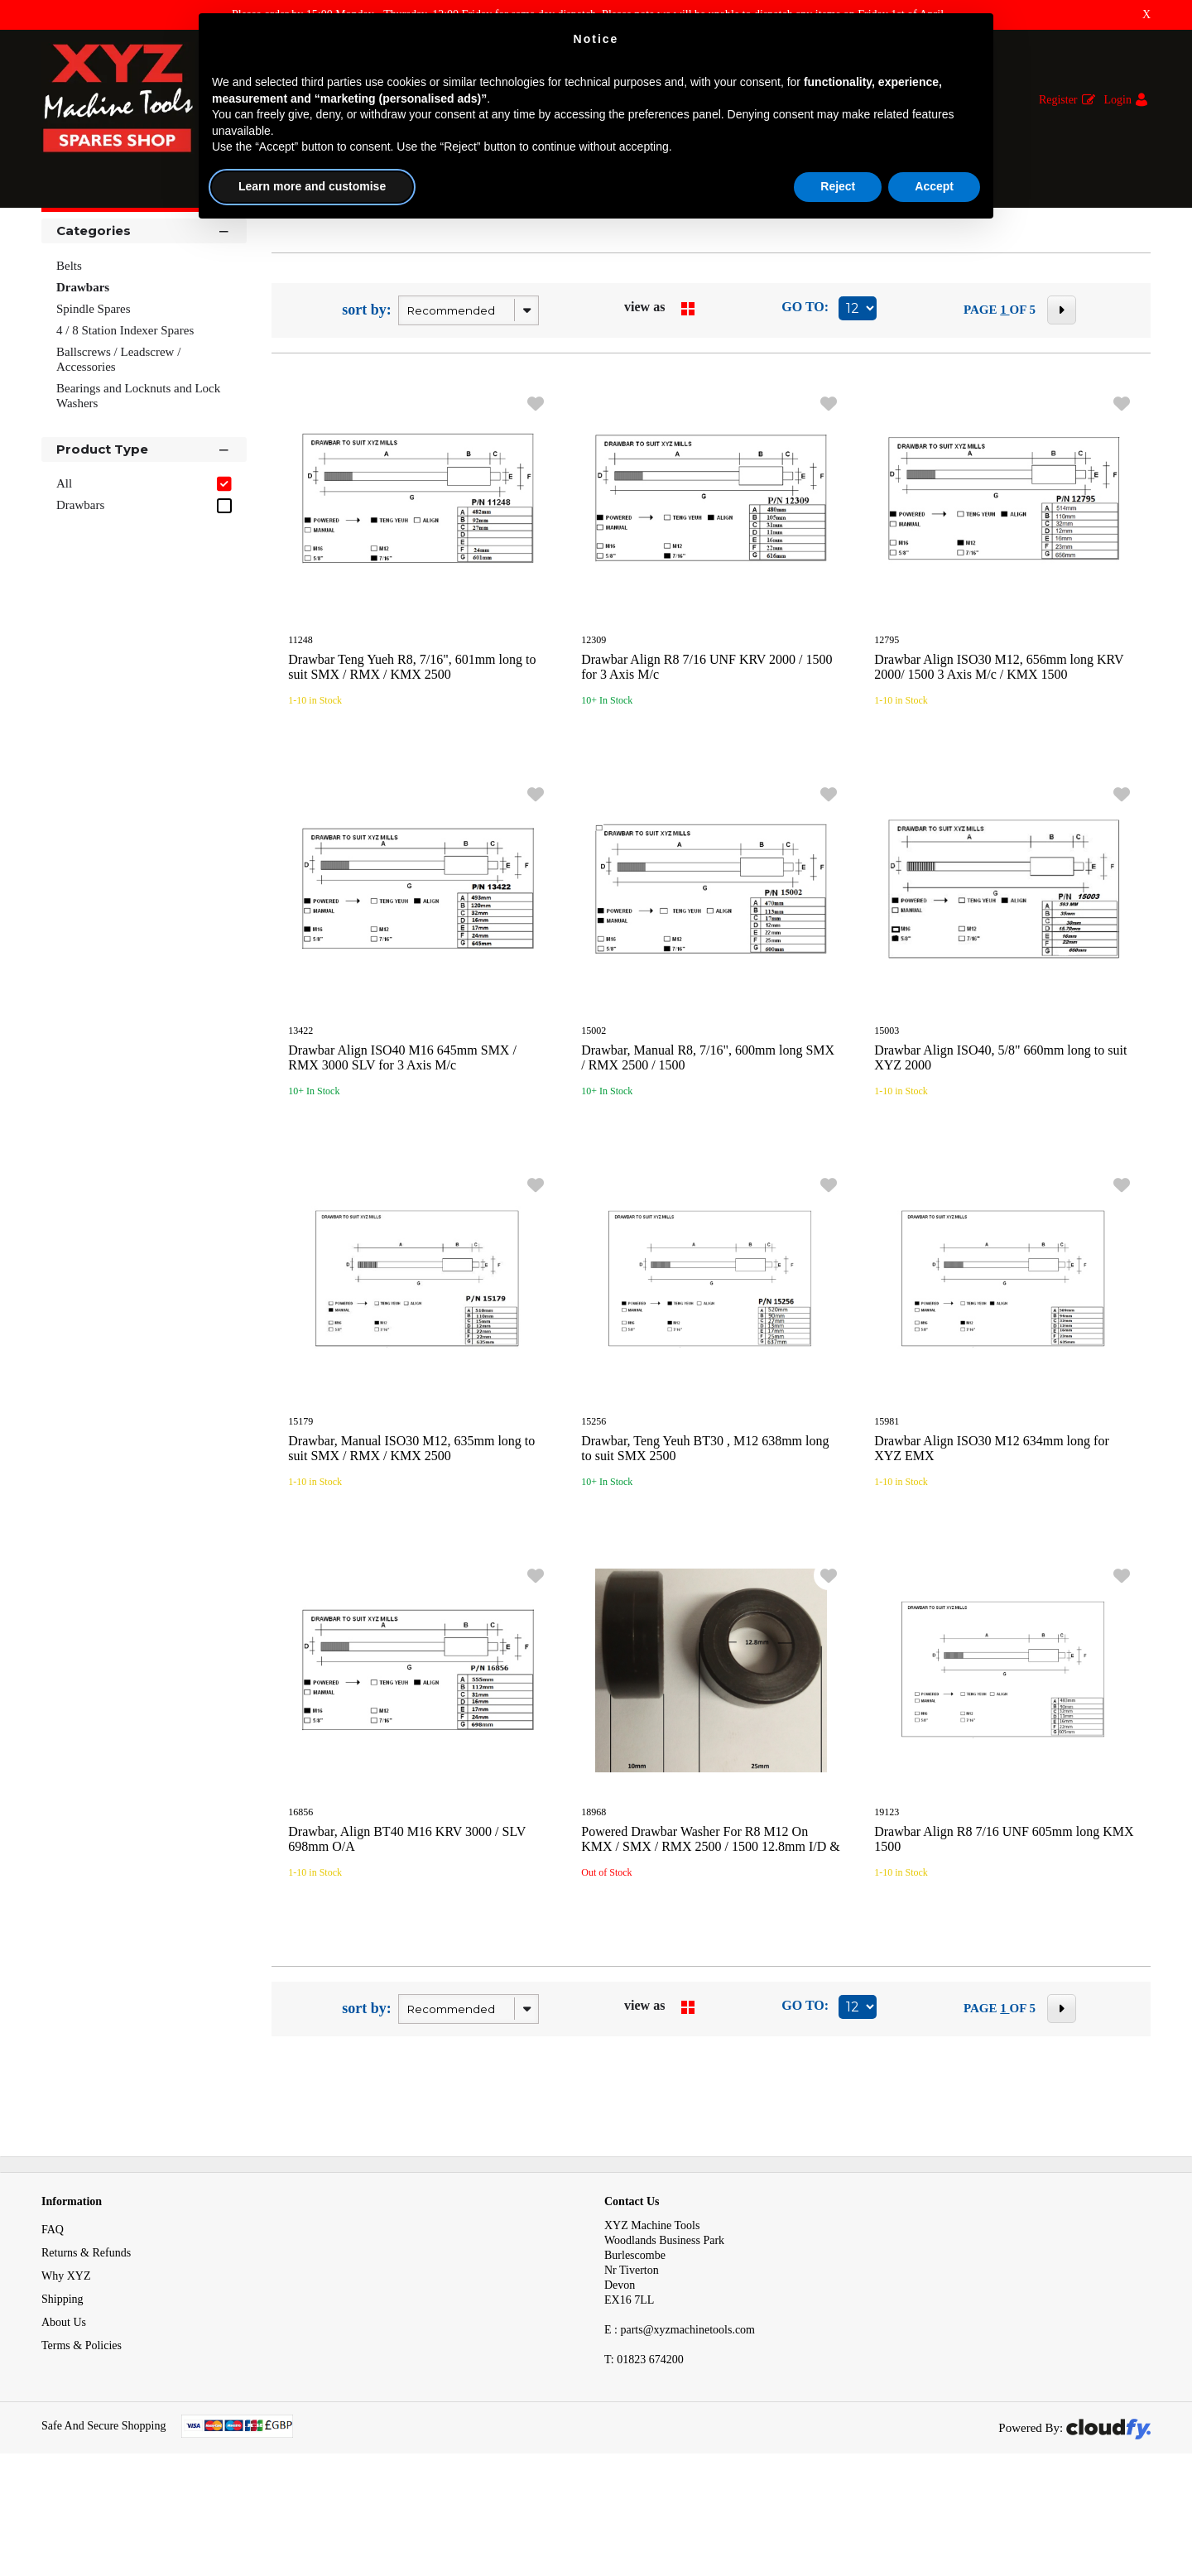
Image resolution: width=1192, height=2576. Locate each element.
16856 (300, 1896)
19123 (886, 1896)
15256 (593, 1505)
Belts (69, 350)
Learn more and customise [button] (312, 186)
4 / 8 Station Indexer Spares (125, 414)
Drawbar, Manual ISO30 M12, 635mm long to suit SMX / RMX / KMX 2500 (411, 1532)
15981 (886, 1505)
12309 (593, 724)
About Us (63, 2407)
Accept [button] (934, 186)
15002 (593, 1115)
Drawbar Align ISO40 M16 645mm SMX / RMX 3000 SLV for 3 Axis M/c (402, 1141)
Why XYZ (66, 2360)
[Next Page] (1061, 394)
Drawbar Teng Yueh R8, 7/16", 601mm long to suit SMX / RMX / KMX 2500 (412, 751)
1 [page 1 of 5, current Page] (1004, 394)
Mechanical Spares (187, 239)
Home (57, 239)
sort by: (367, 394)
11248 (300, 724)
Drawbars (276, 239)
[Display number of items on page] (858, 393)
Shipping (62, 2383)
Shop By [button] (83, 283)
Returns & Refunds (86, 2337)
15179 (300, 1505)
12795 (886, 724)
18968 (593, 1896)
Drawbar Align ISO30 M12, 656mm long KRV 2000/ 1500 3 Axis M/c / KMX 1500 (998, 751)
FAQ (52, 2314)
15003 (886, 1115)
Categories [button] (144, 314)
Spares (108, 239)
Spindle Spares (93, 393)
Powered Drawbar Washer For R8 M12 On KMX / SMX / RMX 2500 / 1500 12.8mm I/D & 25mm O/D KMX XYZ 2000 (710, 1931)
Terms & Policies (81, 2430)
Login (1118, 100)
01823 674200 (644, 2444)
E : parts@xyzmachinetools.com (679, 2414)
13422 (300, 1115)
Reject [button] (837, 186)
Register (1058, 100)
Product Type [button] (144, 532)
